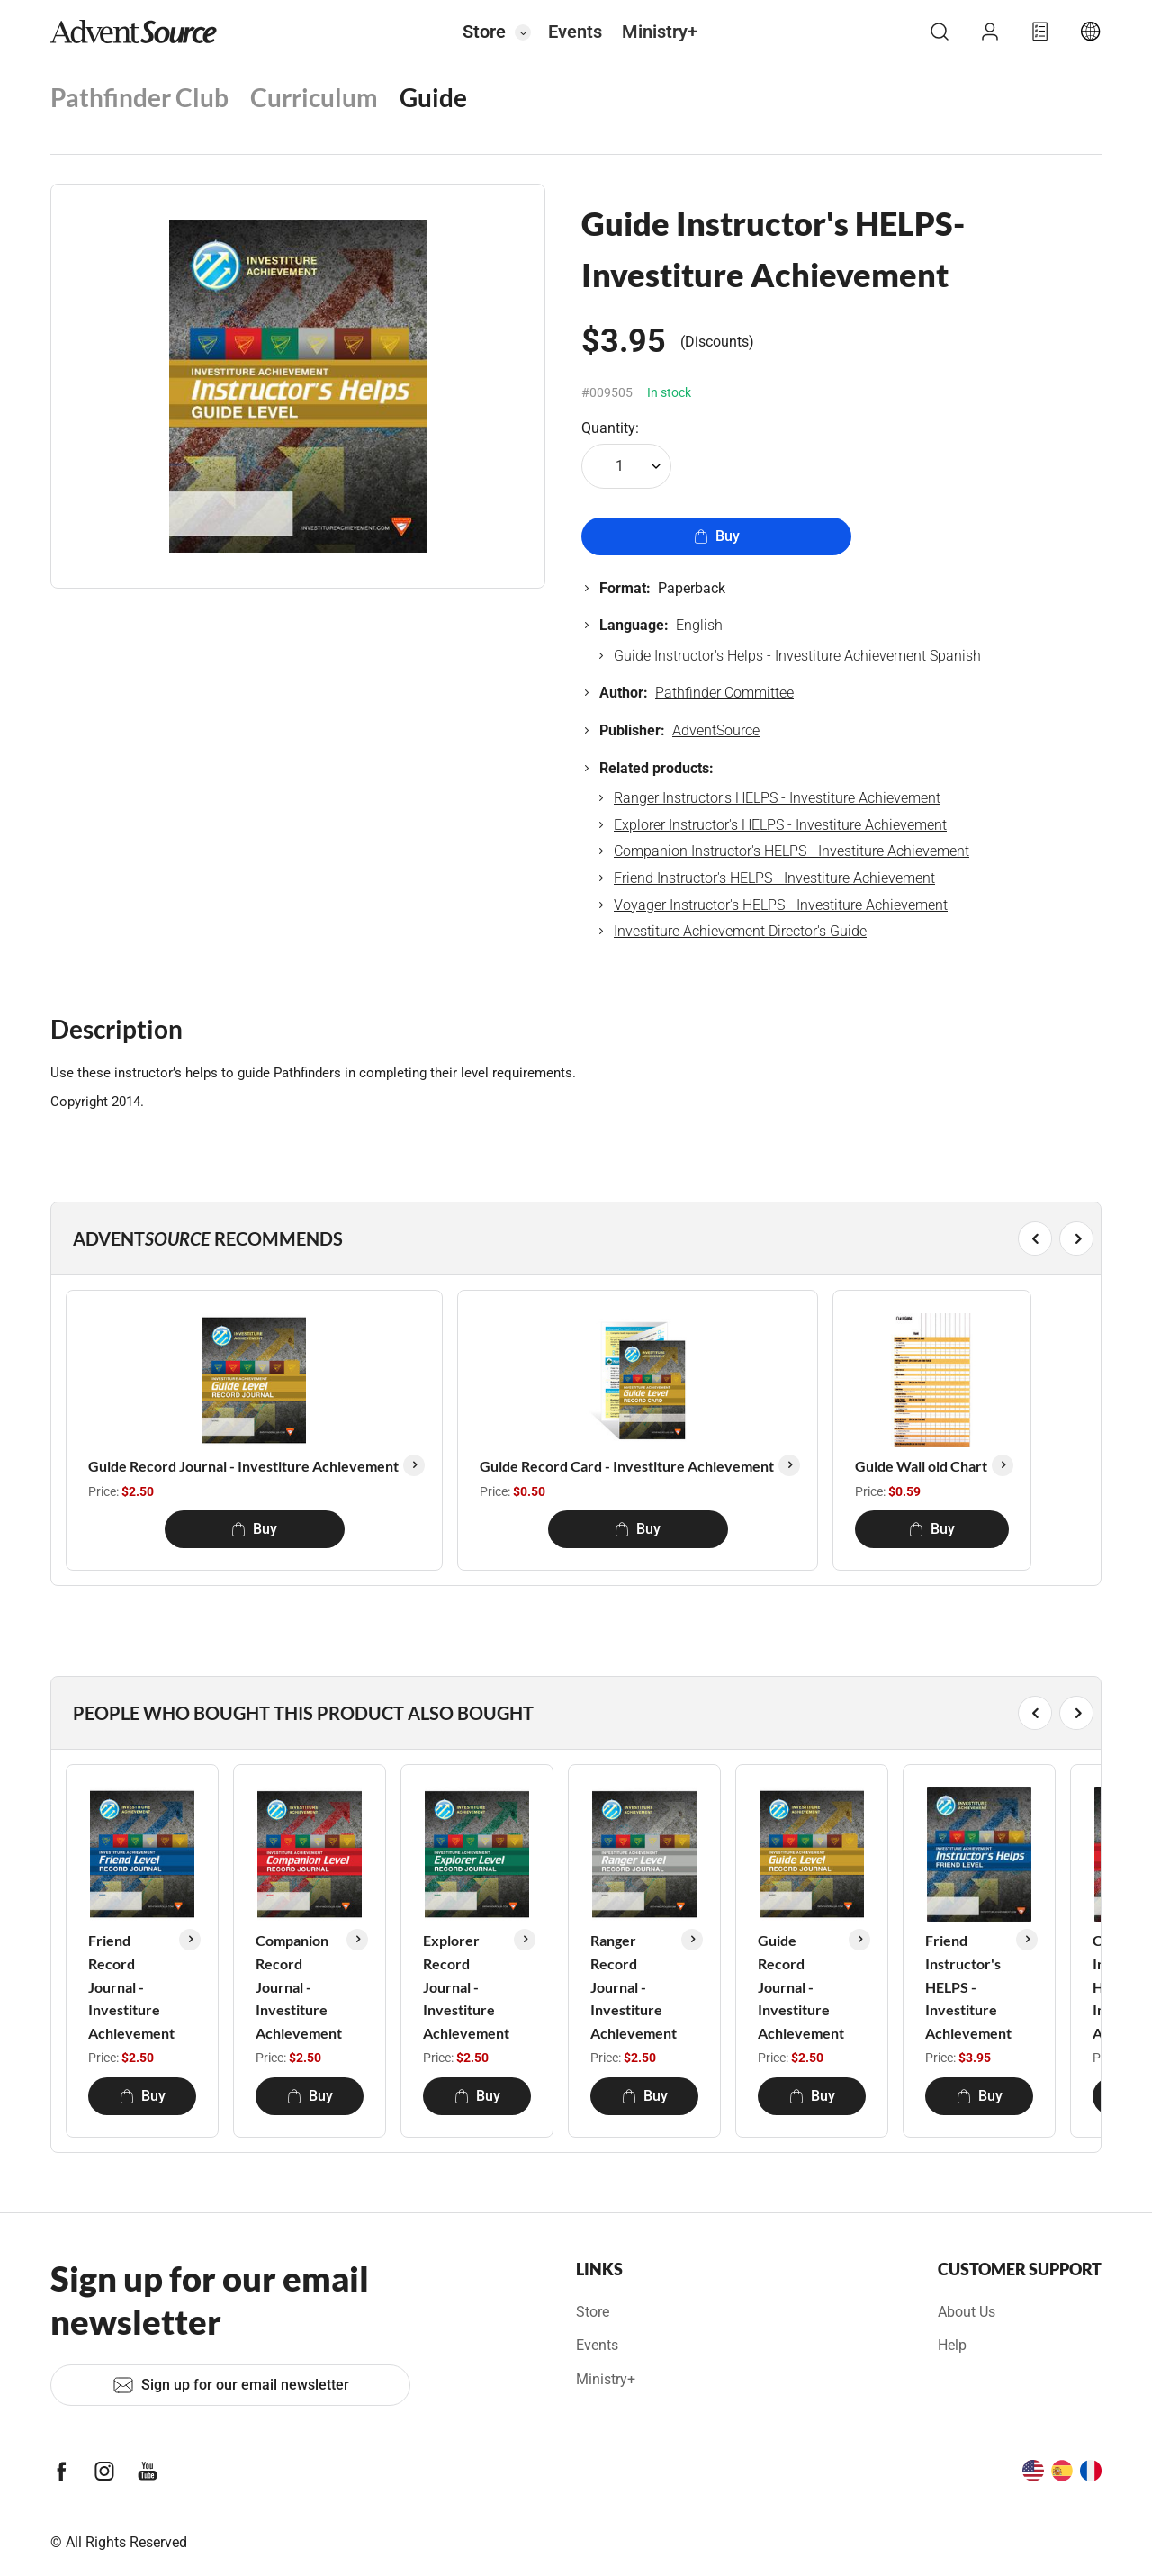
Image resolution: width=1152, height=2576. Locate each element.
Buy (717, 536)
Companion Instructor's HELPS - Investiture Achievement (791, 851)
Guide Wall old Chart (921, 1465)
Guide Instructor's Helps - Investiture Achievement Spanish (797, 655)
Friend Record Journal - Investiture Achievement (131, 1986)
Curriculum (314, 97)
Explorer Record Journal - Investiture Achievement (466, 1986)
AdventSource (716, 730)
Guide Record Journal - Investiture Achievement (243, 1465)
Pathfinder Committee (724, 692)
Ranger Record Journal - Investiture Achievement (633, 1986)
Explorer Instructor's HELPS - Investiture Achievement (780, 824)
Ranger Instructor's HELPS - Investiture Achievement (777, 797)
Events (575, 31)
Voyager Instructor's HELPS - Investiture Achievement (781, 905)
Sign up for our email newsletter (230, 2385)
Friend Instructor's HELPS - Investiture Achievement (774, 878)
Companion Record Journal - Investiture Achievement (299, 1986)
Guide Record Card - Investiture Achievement (627, 1465)
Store (484, 31)
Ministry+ (660, 31)
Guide (433, 97)
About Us (966, 2311)
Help (952, 2345)
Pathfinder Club (139, 97)
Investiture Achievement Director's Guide (740, 931)
